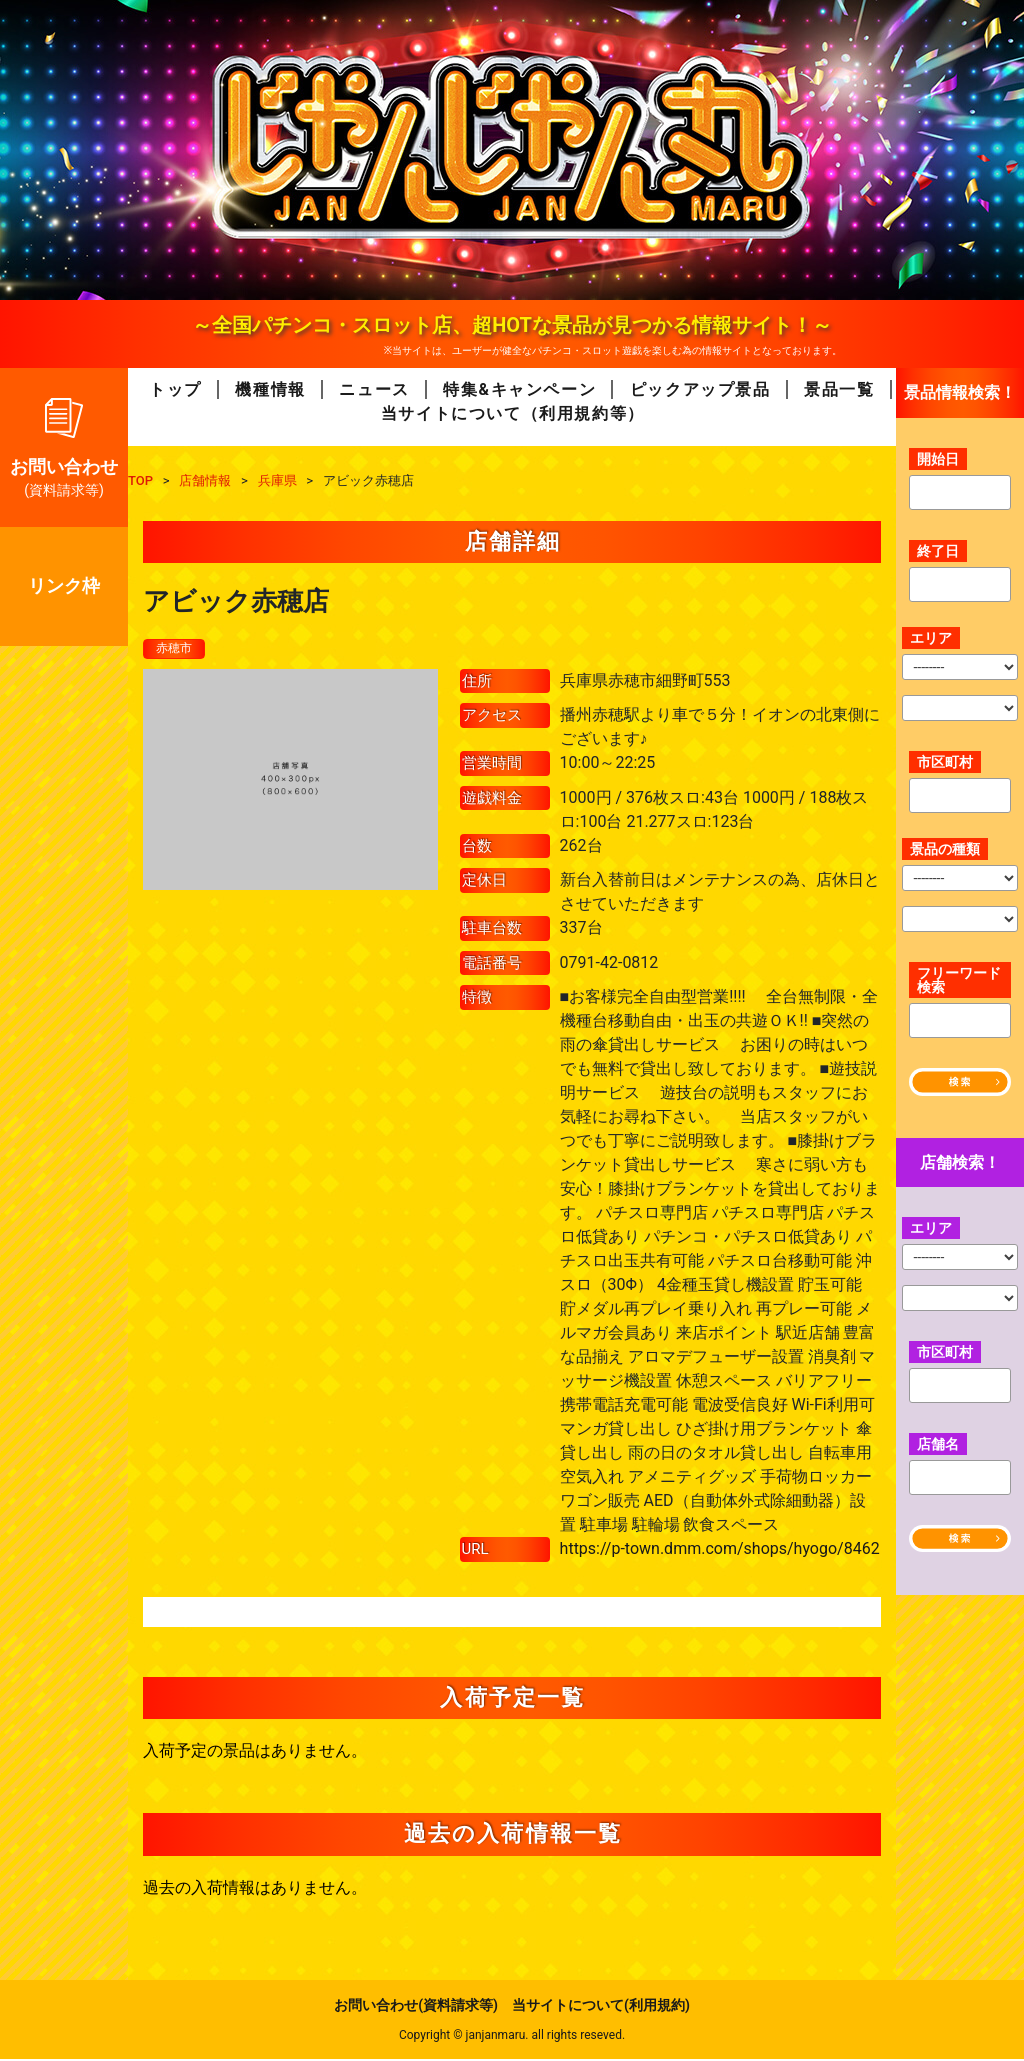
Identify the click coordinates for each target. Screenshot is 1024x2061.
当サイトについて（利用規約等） (513, 413)
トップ (175, 389)
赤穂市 (177, 649)
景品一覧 (839, 389)
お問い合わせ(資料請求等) (416, 2007)
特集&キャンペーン (519, 389)
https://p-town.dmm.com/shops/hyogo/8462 (720, 1550)
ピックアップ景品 (700, 389)
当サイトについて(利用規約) (601, 2007)
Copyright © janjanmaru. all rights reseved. (512, 2037)
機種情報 (270, 389)
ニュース (374, 389)
